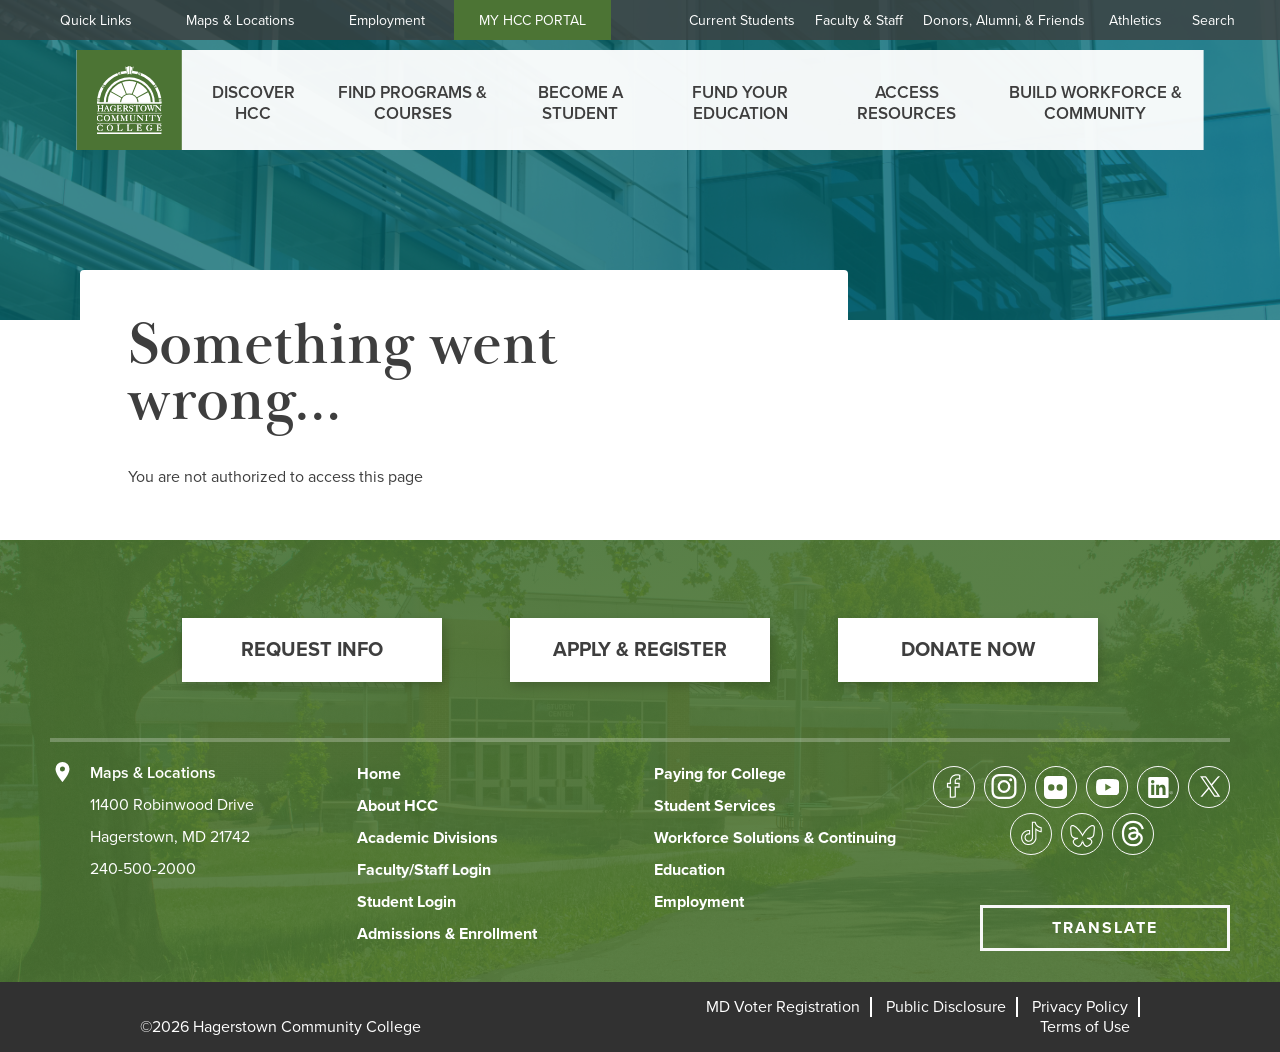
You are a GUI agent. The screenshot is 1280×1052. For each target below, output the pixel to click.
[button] (312, 650)
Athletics (1135, 20)
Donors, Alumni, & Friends (1004, 20)
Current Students (742, 20)
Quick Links (96, 20)
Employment (387, 20)
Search (1213, 20)
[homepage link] (129, 100)
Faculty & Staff (859, 20)
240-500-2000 (143, 869)
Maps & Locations (240, 20)
